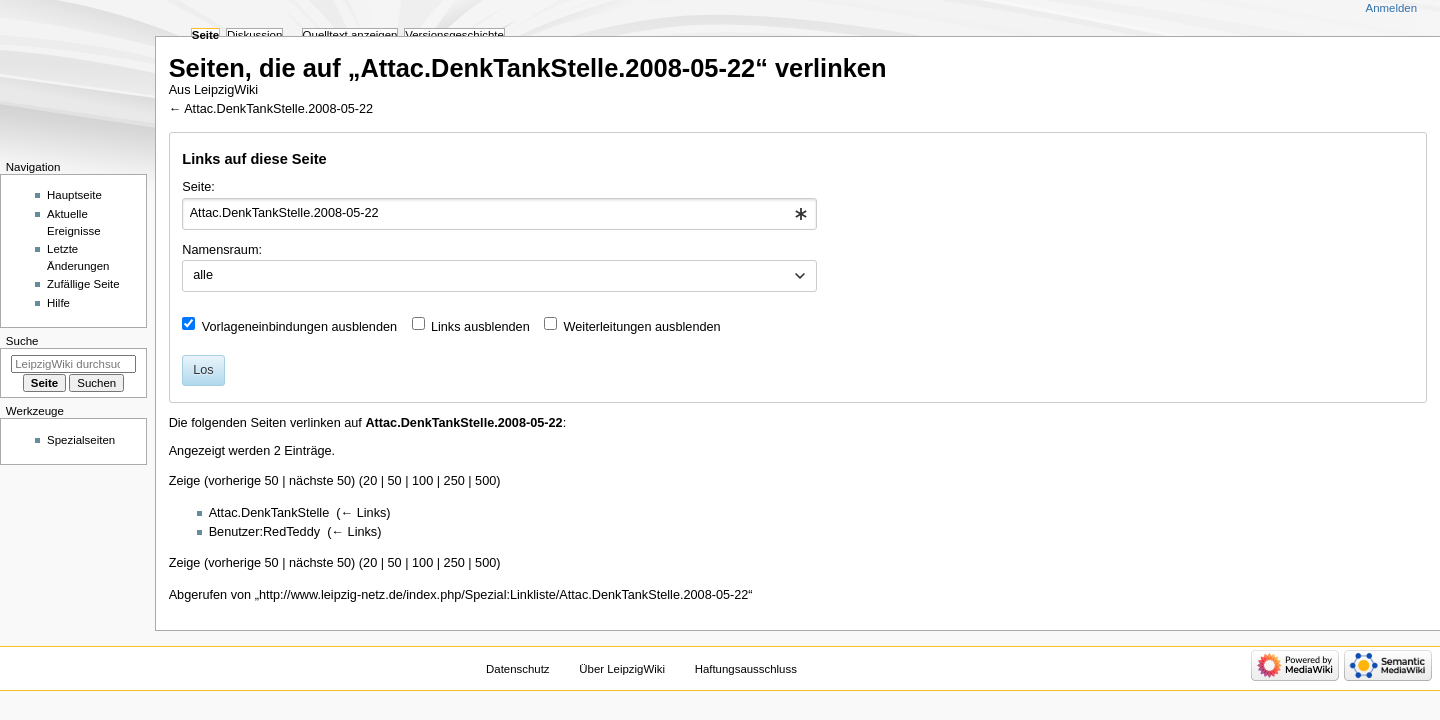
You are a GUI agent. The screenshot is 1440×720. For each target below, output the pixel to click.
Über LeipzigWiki (622, 669)
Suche (22, 341)
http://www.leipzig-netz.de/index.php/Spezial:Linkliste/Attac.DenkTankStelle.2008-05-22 (503, 595)
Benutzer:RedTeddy (264, 532)
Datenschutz (518, 669)
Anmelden (1392, 8)
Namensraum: (222, 250)
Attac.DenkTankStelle (269, 513)
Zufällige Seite (83, 284)
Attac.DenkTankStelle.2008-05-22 (278, 109)
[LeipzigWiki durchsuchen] (73, 364)
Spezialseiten (81, 440)
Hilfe (58, 303)
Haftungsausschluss (746, 669)
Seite (205, 35)
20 (370, 481)
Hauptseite (74, 195)
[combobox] (499, 214)
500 (485, 481)
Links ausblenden (480, 327)
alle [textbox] (203, 275)
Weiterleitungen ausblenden (642, 327)
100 (422, 481)
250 (454, 481)
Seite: (198, 187)
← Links (364, 513)
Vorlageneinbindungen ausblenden (299, 327)
